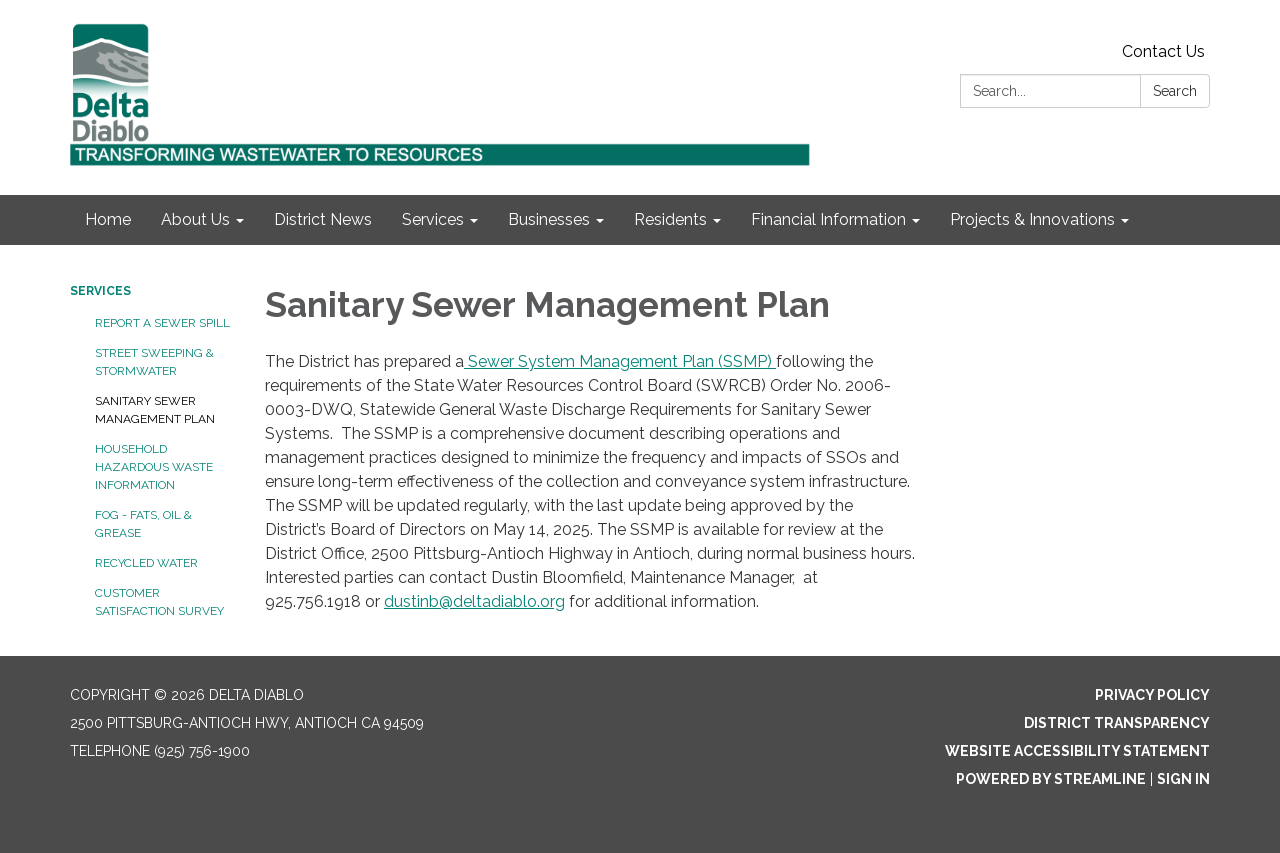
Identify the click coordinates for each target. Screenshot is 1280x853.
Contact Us (1163, 51)
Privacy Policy (1152, 695)
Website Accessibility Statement (1077, 751)
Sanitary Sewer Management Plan (155, 410)
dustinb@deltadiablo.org (474, 601)
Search (1175, 91)
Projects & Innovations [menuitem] (1032, 219)
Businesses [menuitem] (549, 219)
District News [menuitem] (323, 219)
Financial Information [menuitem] (828, 219)
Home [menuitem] (108, 219)
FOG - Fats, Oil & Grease (143, 524)
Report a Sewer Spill (162, 323)
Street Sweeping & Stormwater (154, 362)
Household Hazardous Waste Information (154, 467)
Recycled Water (146, 563)
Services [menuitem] (433, 219)
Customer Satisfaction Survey (159, 602)
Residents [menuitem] (670, 219)
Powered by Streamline (1051, 779)
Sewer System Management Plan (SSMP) (620, 361)
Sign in (1183, 779)
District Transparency (1117, 723)
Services (100, 291)
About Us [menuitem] (195, 219)
